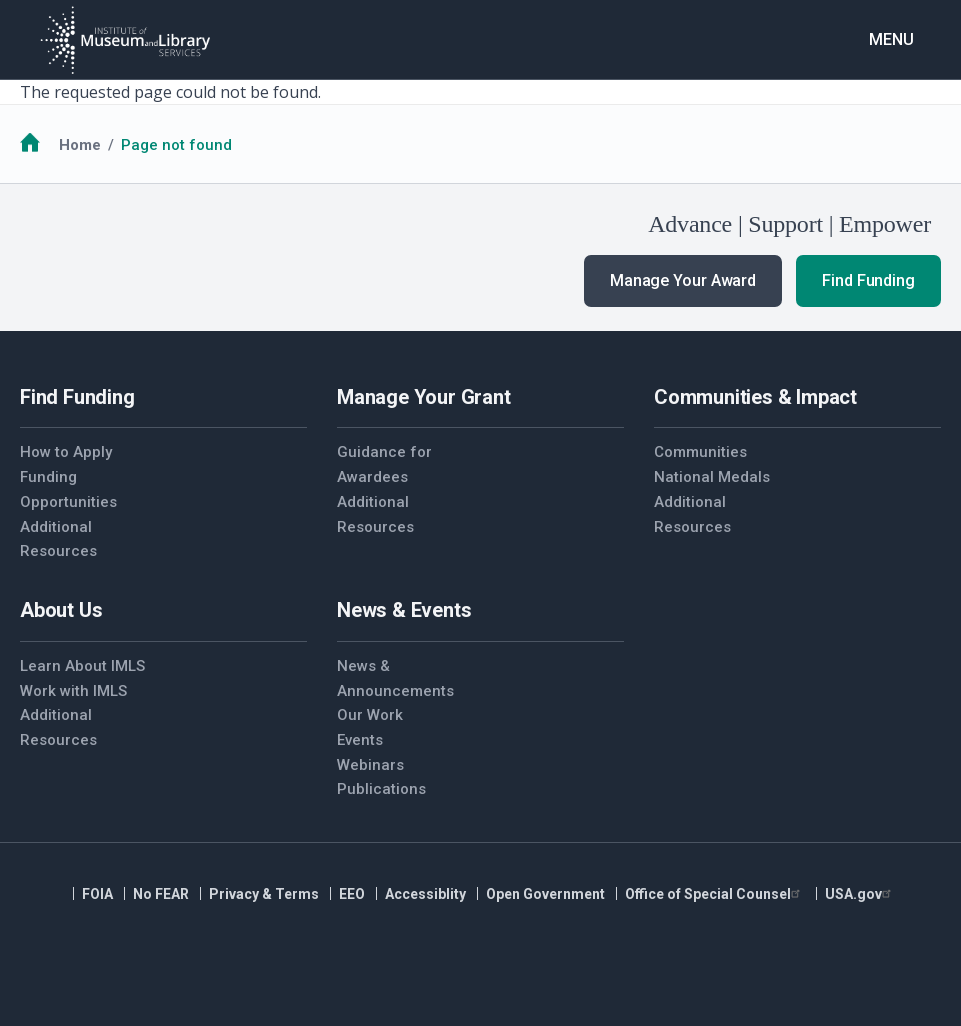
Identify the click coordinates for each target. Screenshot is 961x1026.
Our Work (370, 715)
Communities (700, 452)
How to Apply (66, 452)
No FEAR (161, 894)
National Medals (712, 477)
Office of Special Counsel (715, 894)
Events (360, 740)
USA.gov (860, 894)
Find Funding (868, 280)
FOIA (97, 894)
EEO (352, 894)
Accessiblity (425, 894)
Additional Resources (58, 539)
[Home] (125, 40)
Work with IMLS (73, 691)
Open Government (545, 894)
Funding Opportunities (68, 489)
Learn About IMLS (82, 666)
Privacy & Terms (264, 894)
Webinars (370, 765)
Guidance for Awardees (384, 464)
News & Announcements (395, 678)
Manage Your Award (683, 280)
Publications (381, 789)
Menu (891, 39)
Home (80, 145)
